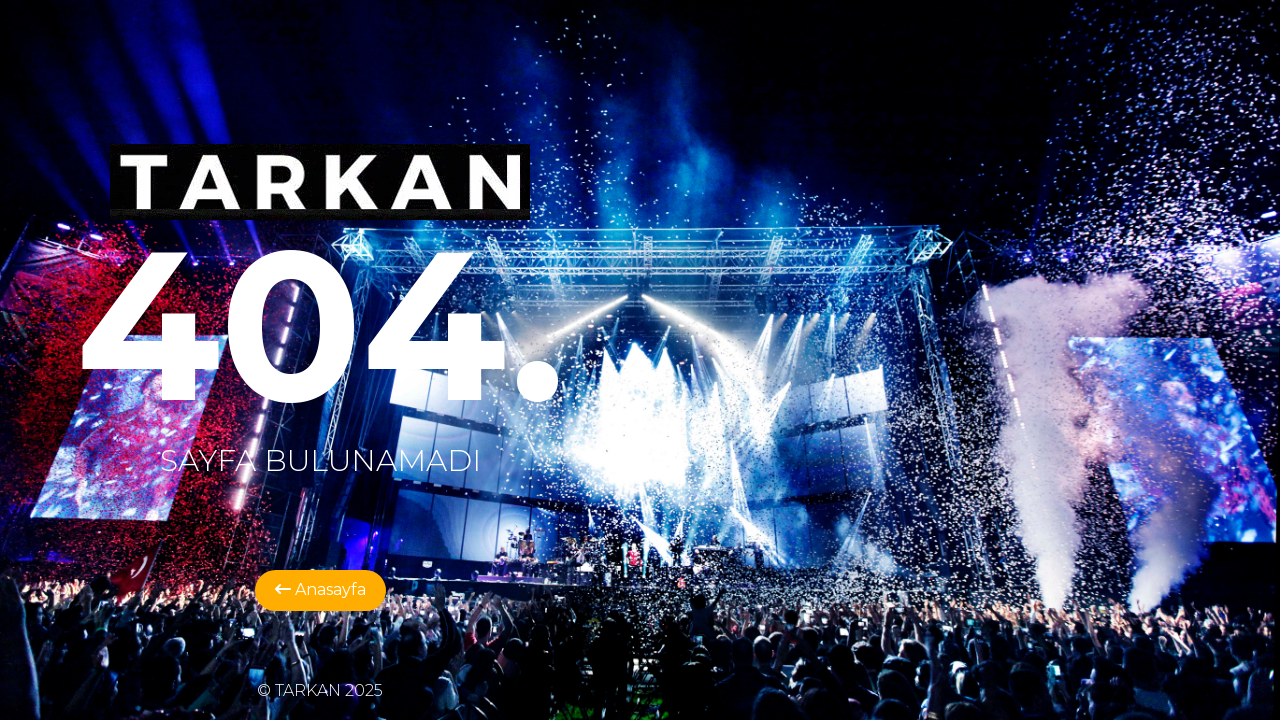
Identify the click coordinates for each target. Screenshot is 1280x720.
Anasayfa (320, 589)
